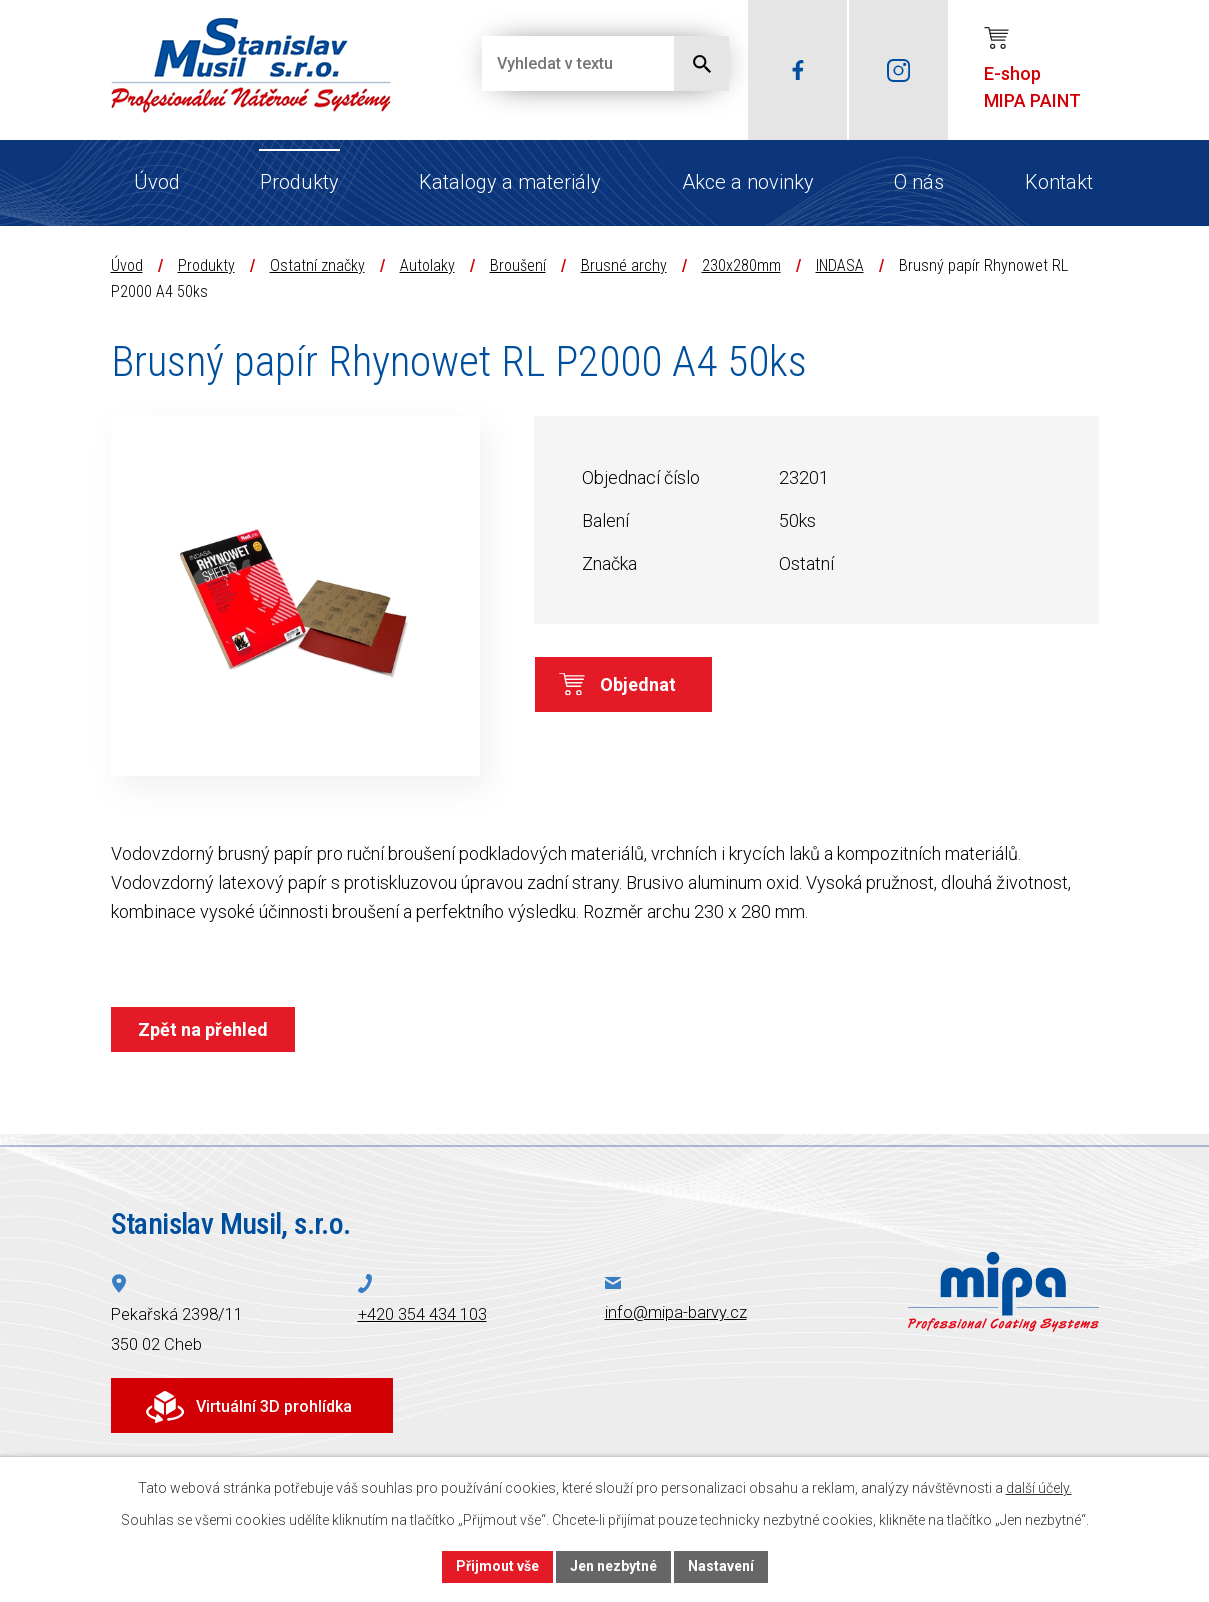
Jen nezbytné (613, 1566)
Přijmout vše (497, 1566)
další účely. (1039, 1488)
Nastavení (721, 1566)
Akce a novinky (748, 182)
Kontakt (1059, 182)
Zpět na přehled (203, 1029)
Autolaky (427, 265)
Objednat (638, 684)
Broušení (518, 265)
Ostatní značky (317, 265)
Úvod (157, 182)
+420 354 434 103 (422, 1314)
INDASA (840, 265)
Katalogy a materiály (510, 182)
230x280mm (741, 265)
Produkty (299, 182)
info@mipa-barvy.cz (676, 1312)
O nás (919, 182)
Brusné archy (624, 265)
